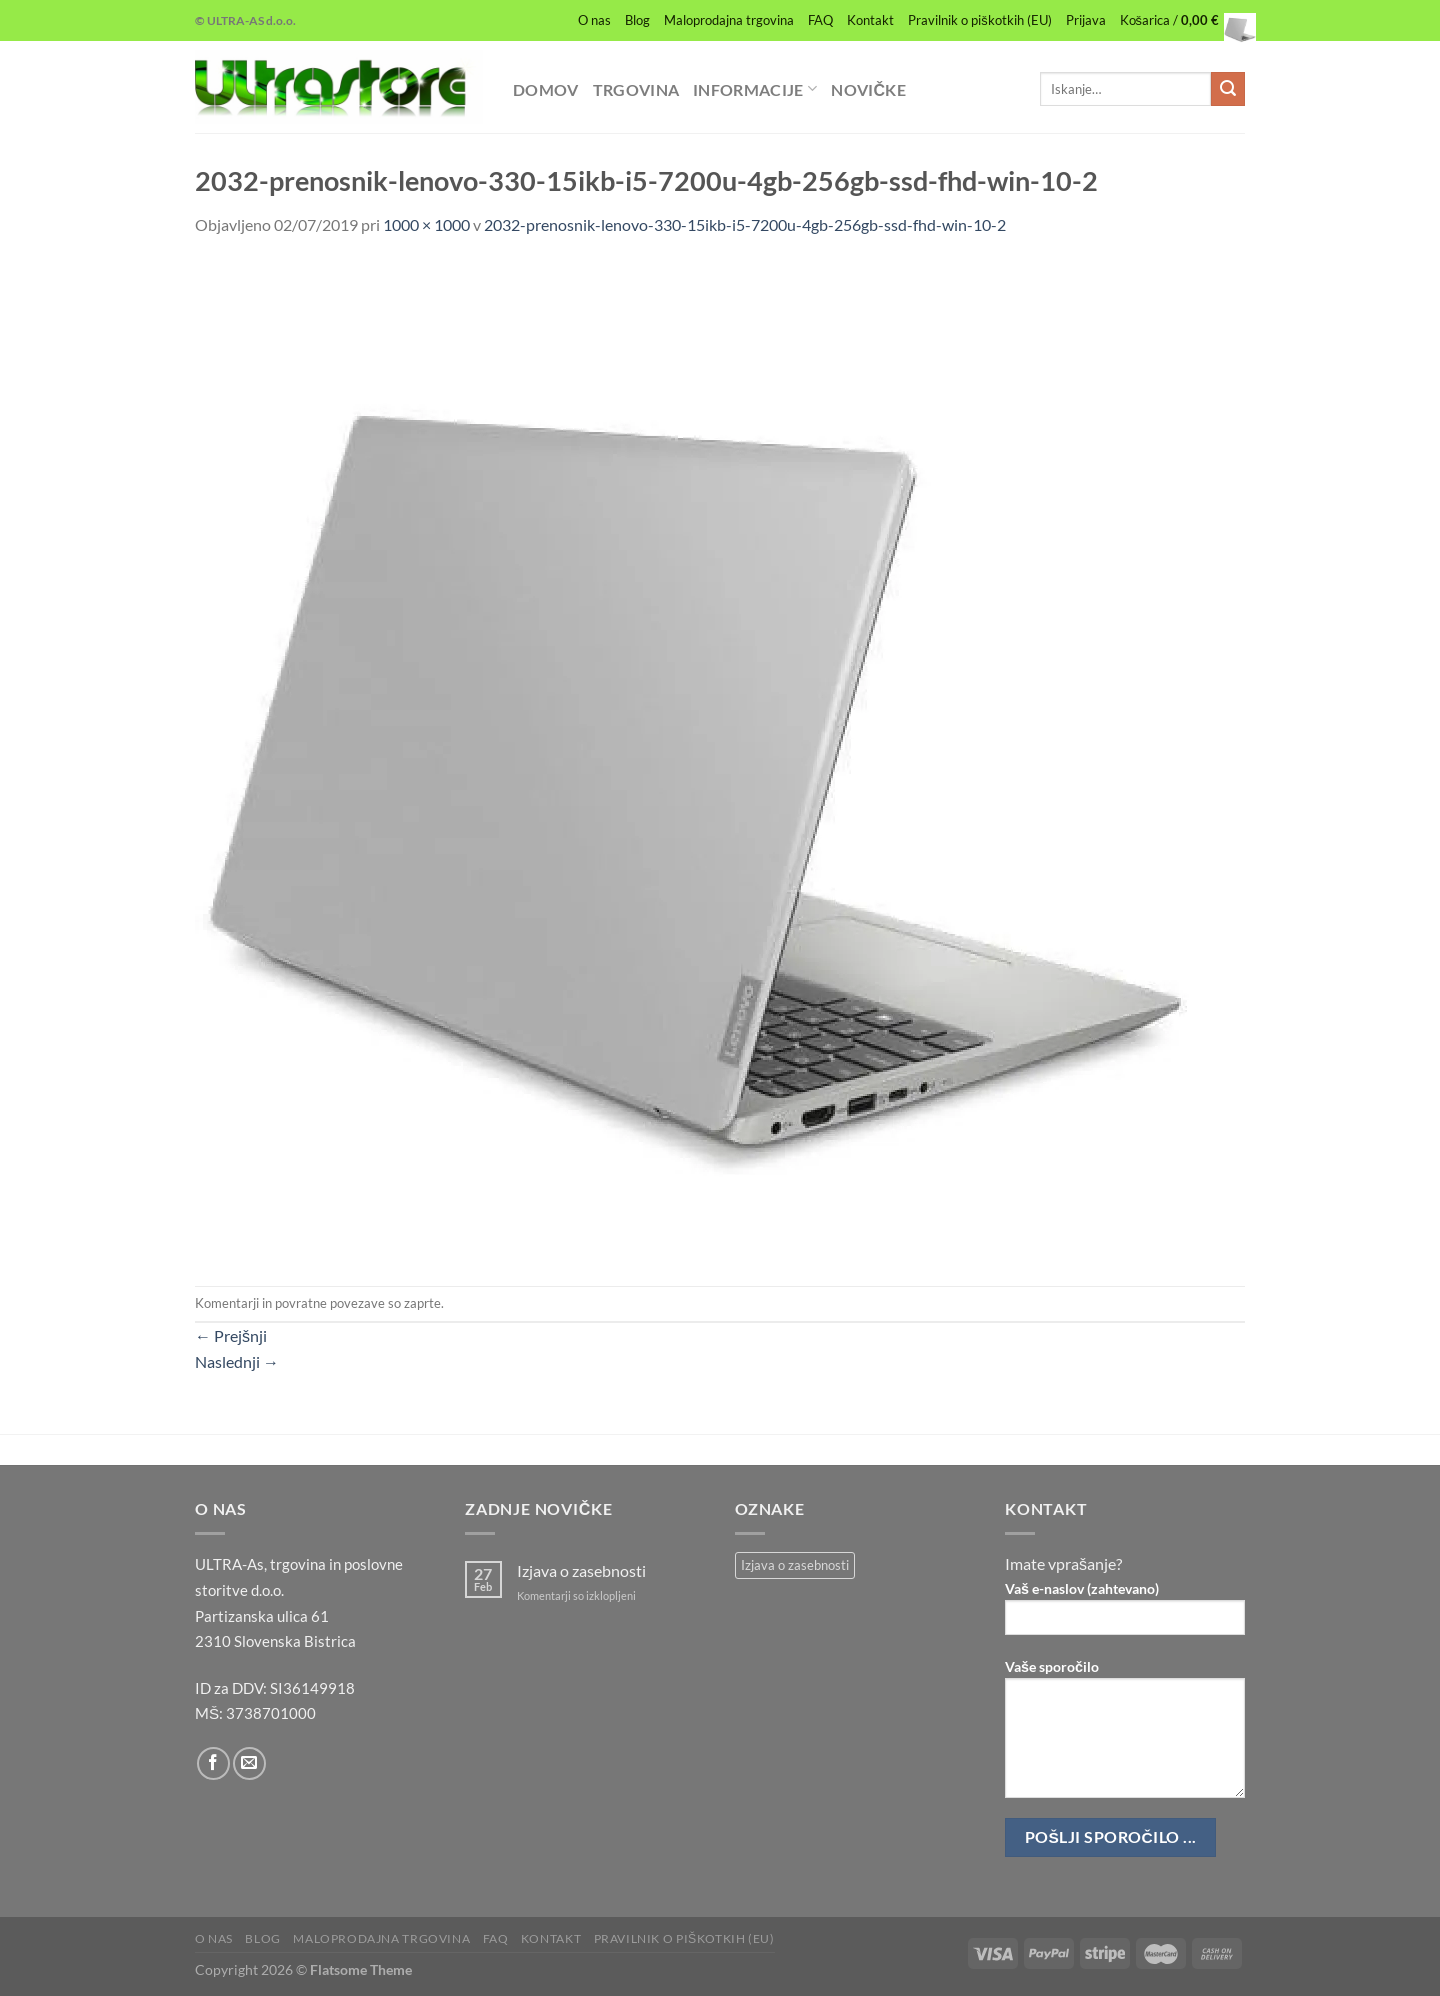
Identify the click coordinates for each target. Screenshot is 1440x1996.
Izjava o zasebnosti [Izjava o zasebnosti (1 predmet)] (795, 1565)
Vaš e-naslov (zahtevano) (1125, 1614)
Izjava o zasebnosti (581, 1570)
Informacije (755, 88)
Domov (546, 89)
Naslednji (237, 1361)
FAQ (820, 20)
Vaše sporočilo (1125, 1735)
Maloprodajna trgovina (729, 20)
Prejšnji (231, 1335)
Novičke (868, 89)
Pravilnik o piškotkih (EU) (979, 20)
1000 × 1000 (426, 224)
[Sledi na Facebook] (213, 1763)
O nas (594, 20)
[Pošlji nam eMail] (249, 1763)
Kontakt (870, 20)
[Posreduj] (1228, 89)
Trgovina (636, 89)
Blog (637, 20)
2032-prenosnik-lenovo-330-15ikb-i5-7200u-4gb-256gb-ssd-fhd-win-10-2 (745, 224)
